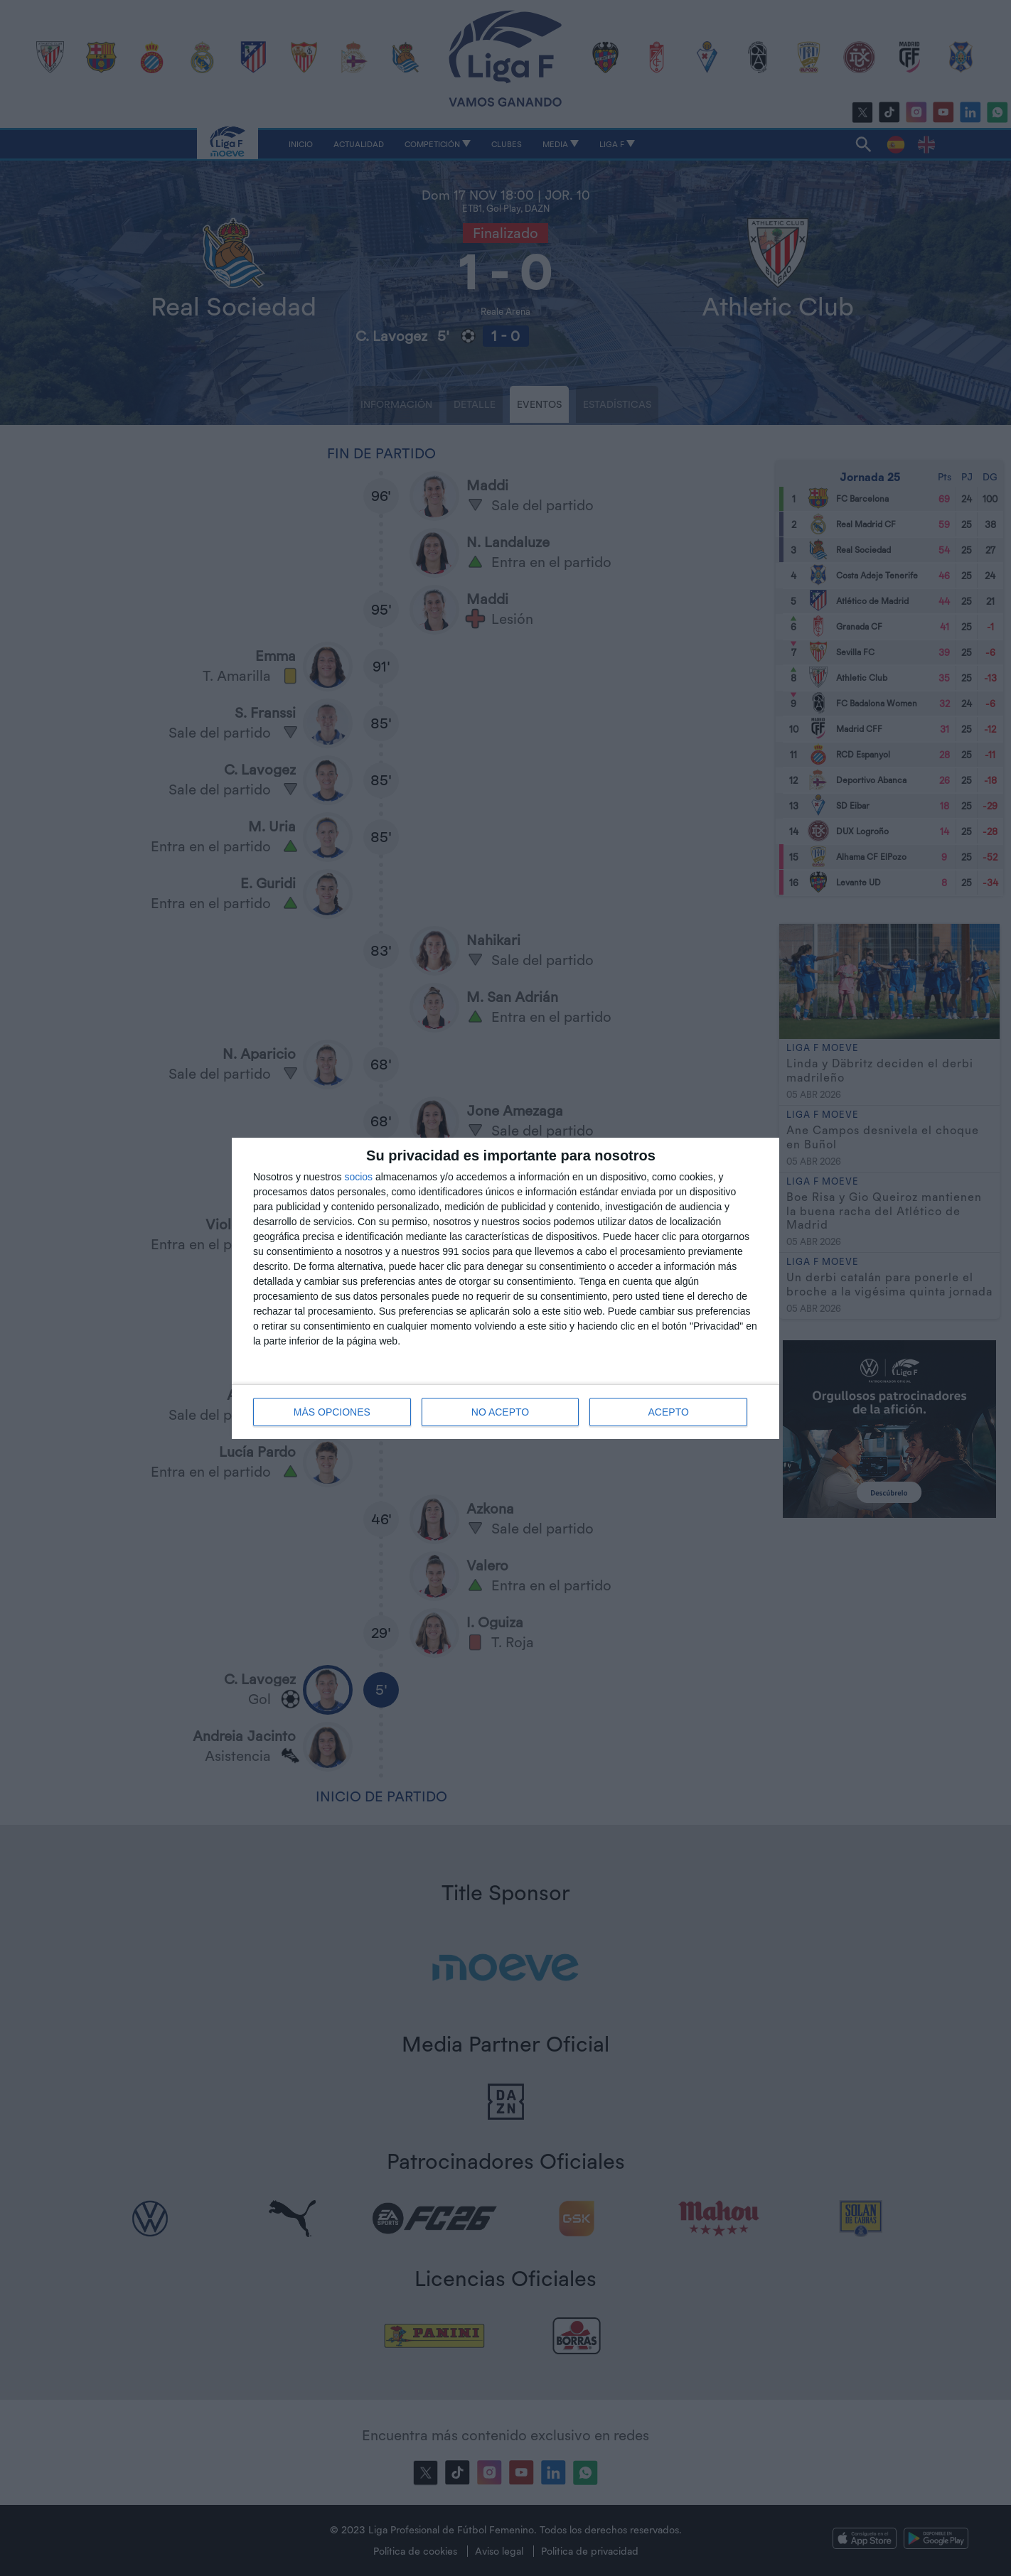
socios (358, 1177)
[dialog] (505, 1288)
